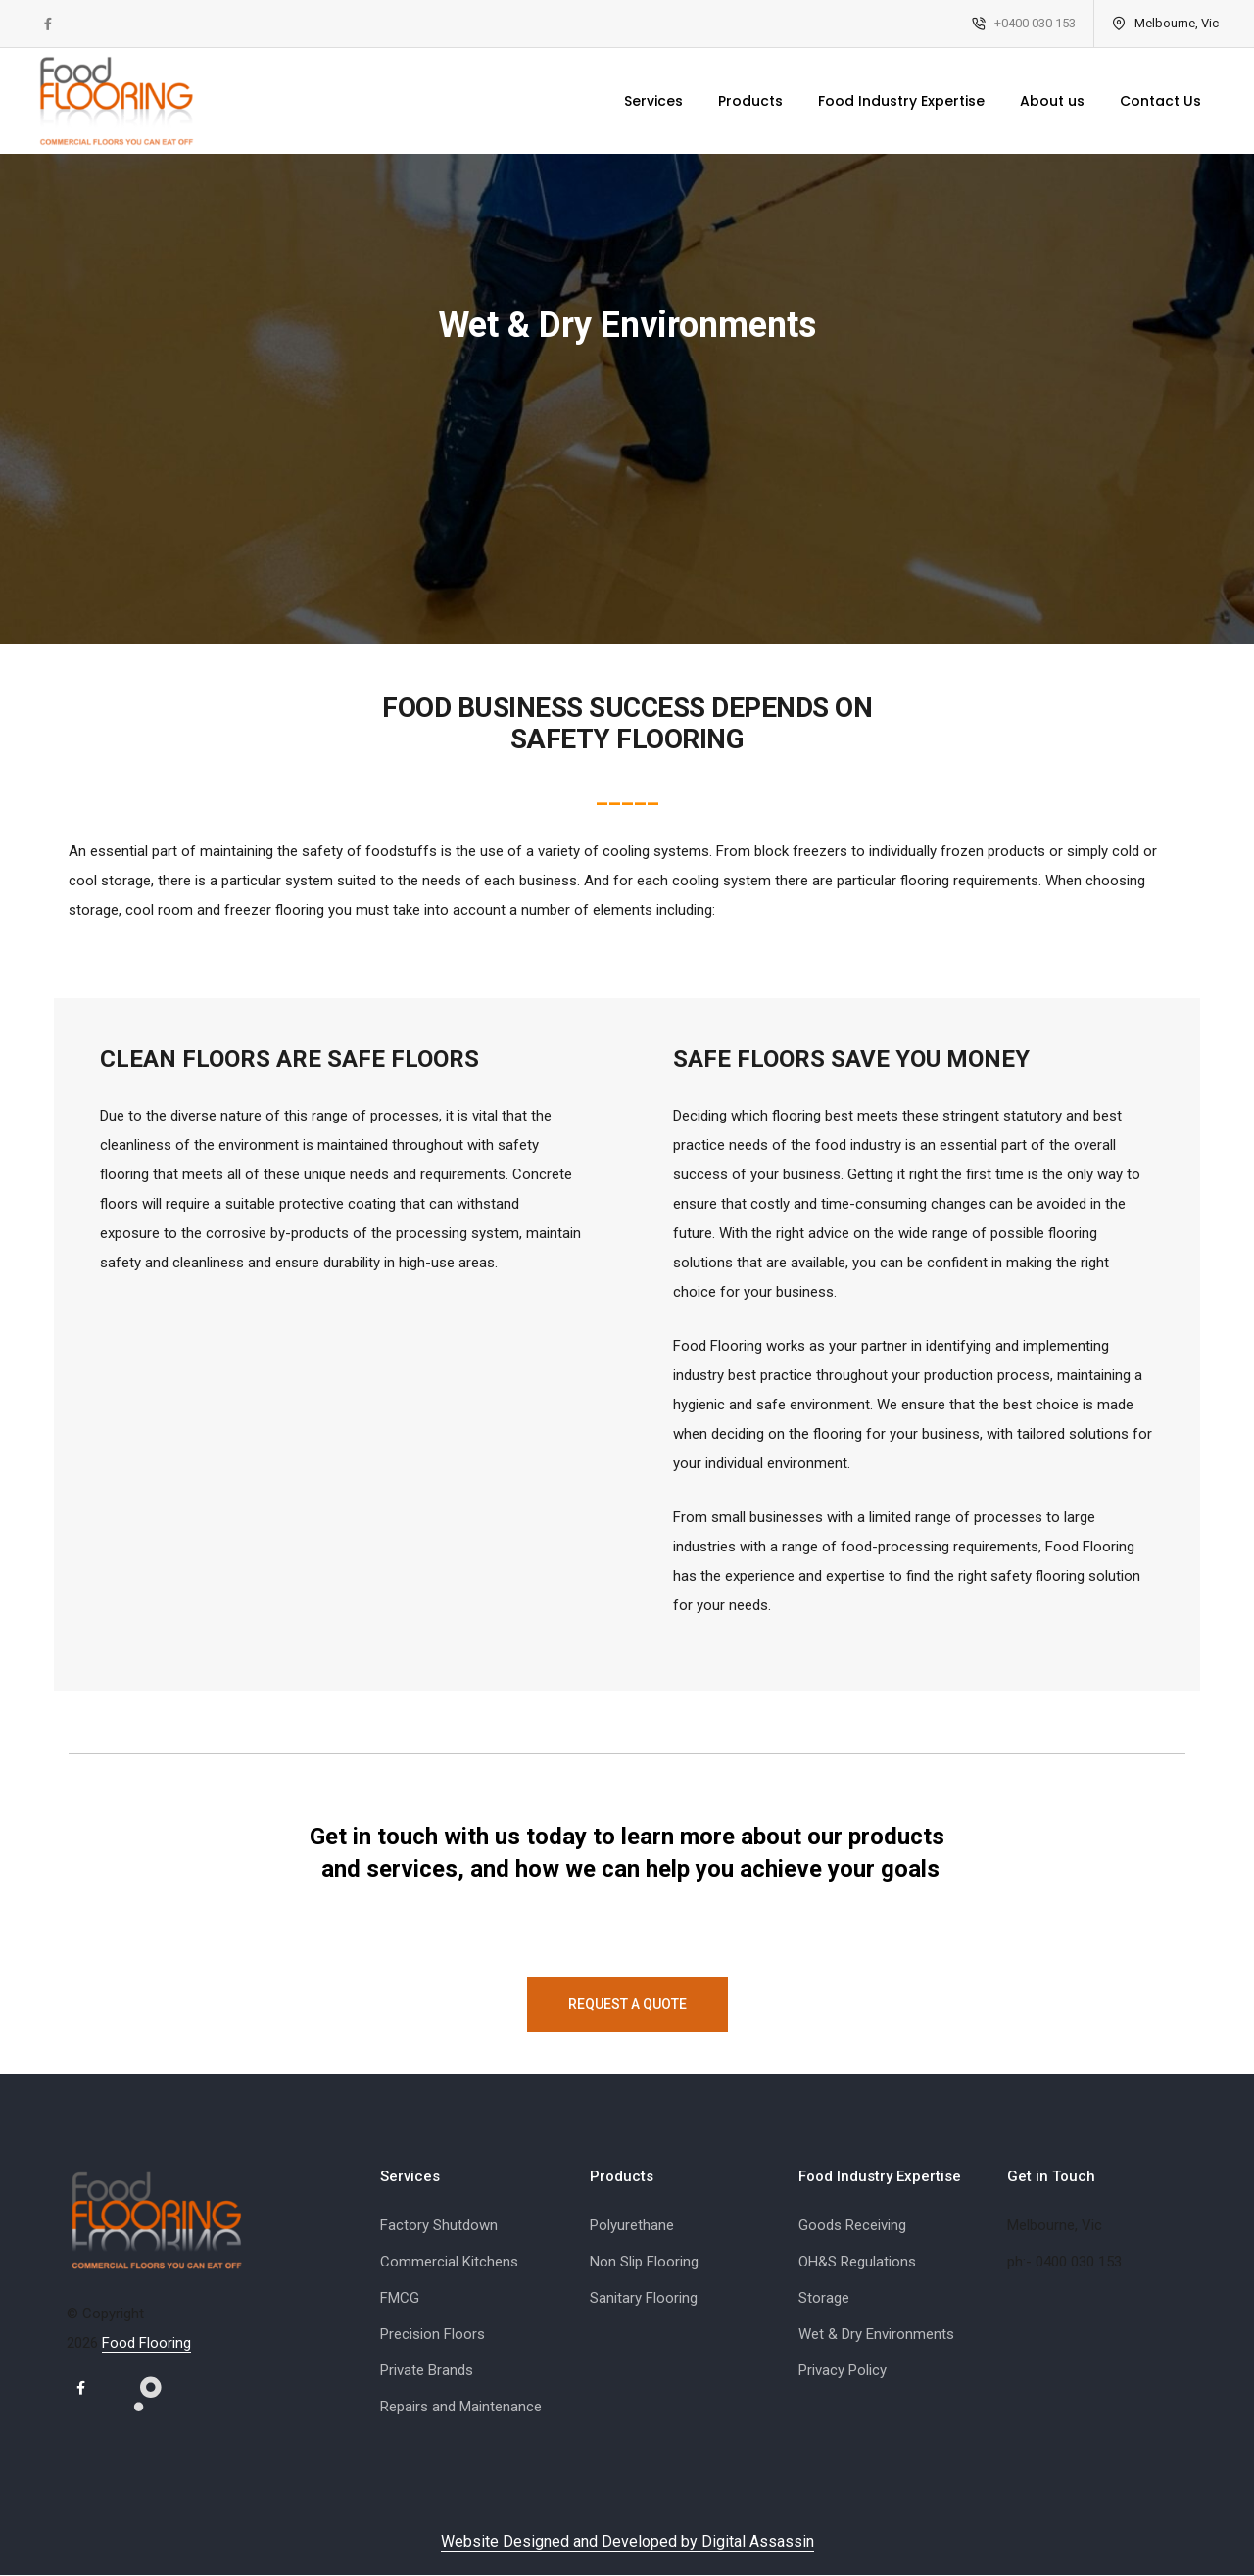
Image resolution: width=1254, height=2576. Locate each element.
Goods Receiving (852, 2225)
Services (639, 101)
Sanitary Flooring (644, 2298)
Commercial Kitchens (449, 2261)
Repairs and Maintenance (461, 2406)
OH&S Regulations (857, 2261)
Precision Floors (432, 2334)
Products (736, 101)
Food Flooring (146, 2343)
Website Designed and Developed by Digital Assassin (627, 2542)
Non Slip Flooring (644, 2261)
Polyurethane (632, 2225)
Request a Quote (627, 2004)
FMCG (399, 2298)
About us (1038, 101)
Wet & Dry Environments (876, 2334)
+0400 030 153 (1021, 23)
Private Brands (426, 2370)
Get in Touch (1051, 2176)
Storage (823, 2298)
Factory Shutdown (439, 2225)
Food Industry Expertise (887, 101)
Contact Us (1146, 101)
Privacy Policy (842, 2370)
